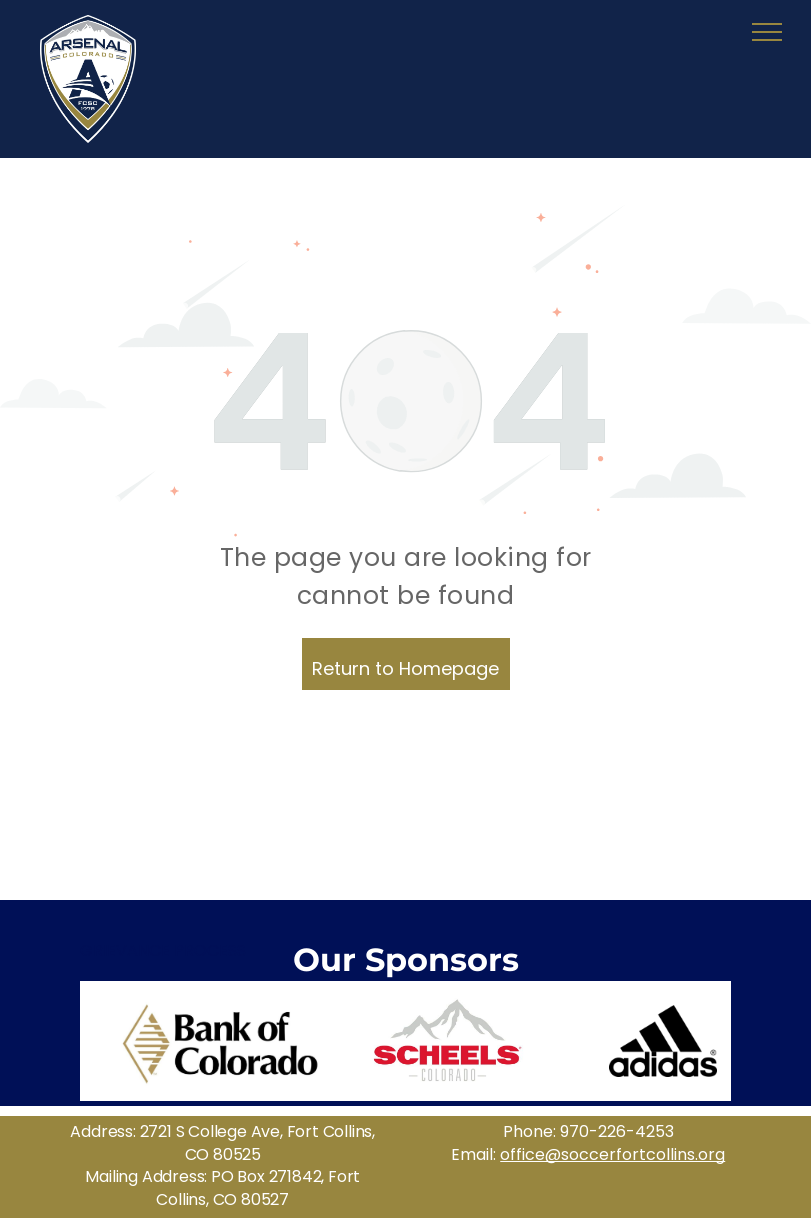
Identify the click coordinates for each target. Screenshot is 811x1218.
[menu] (767, 32)
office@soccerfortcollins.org (612, 1154)
